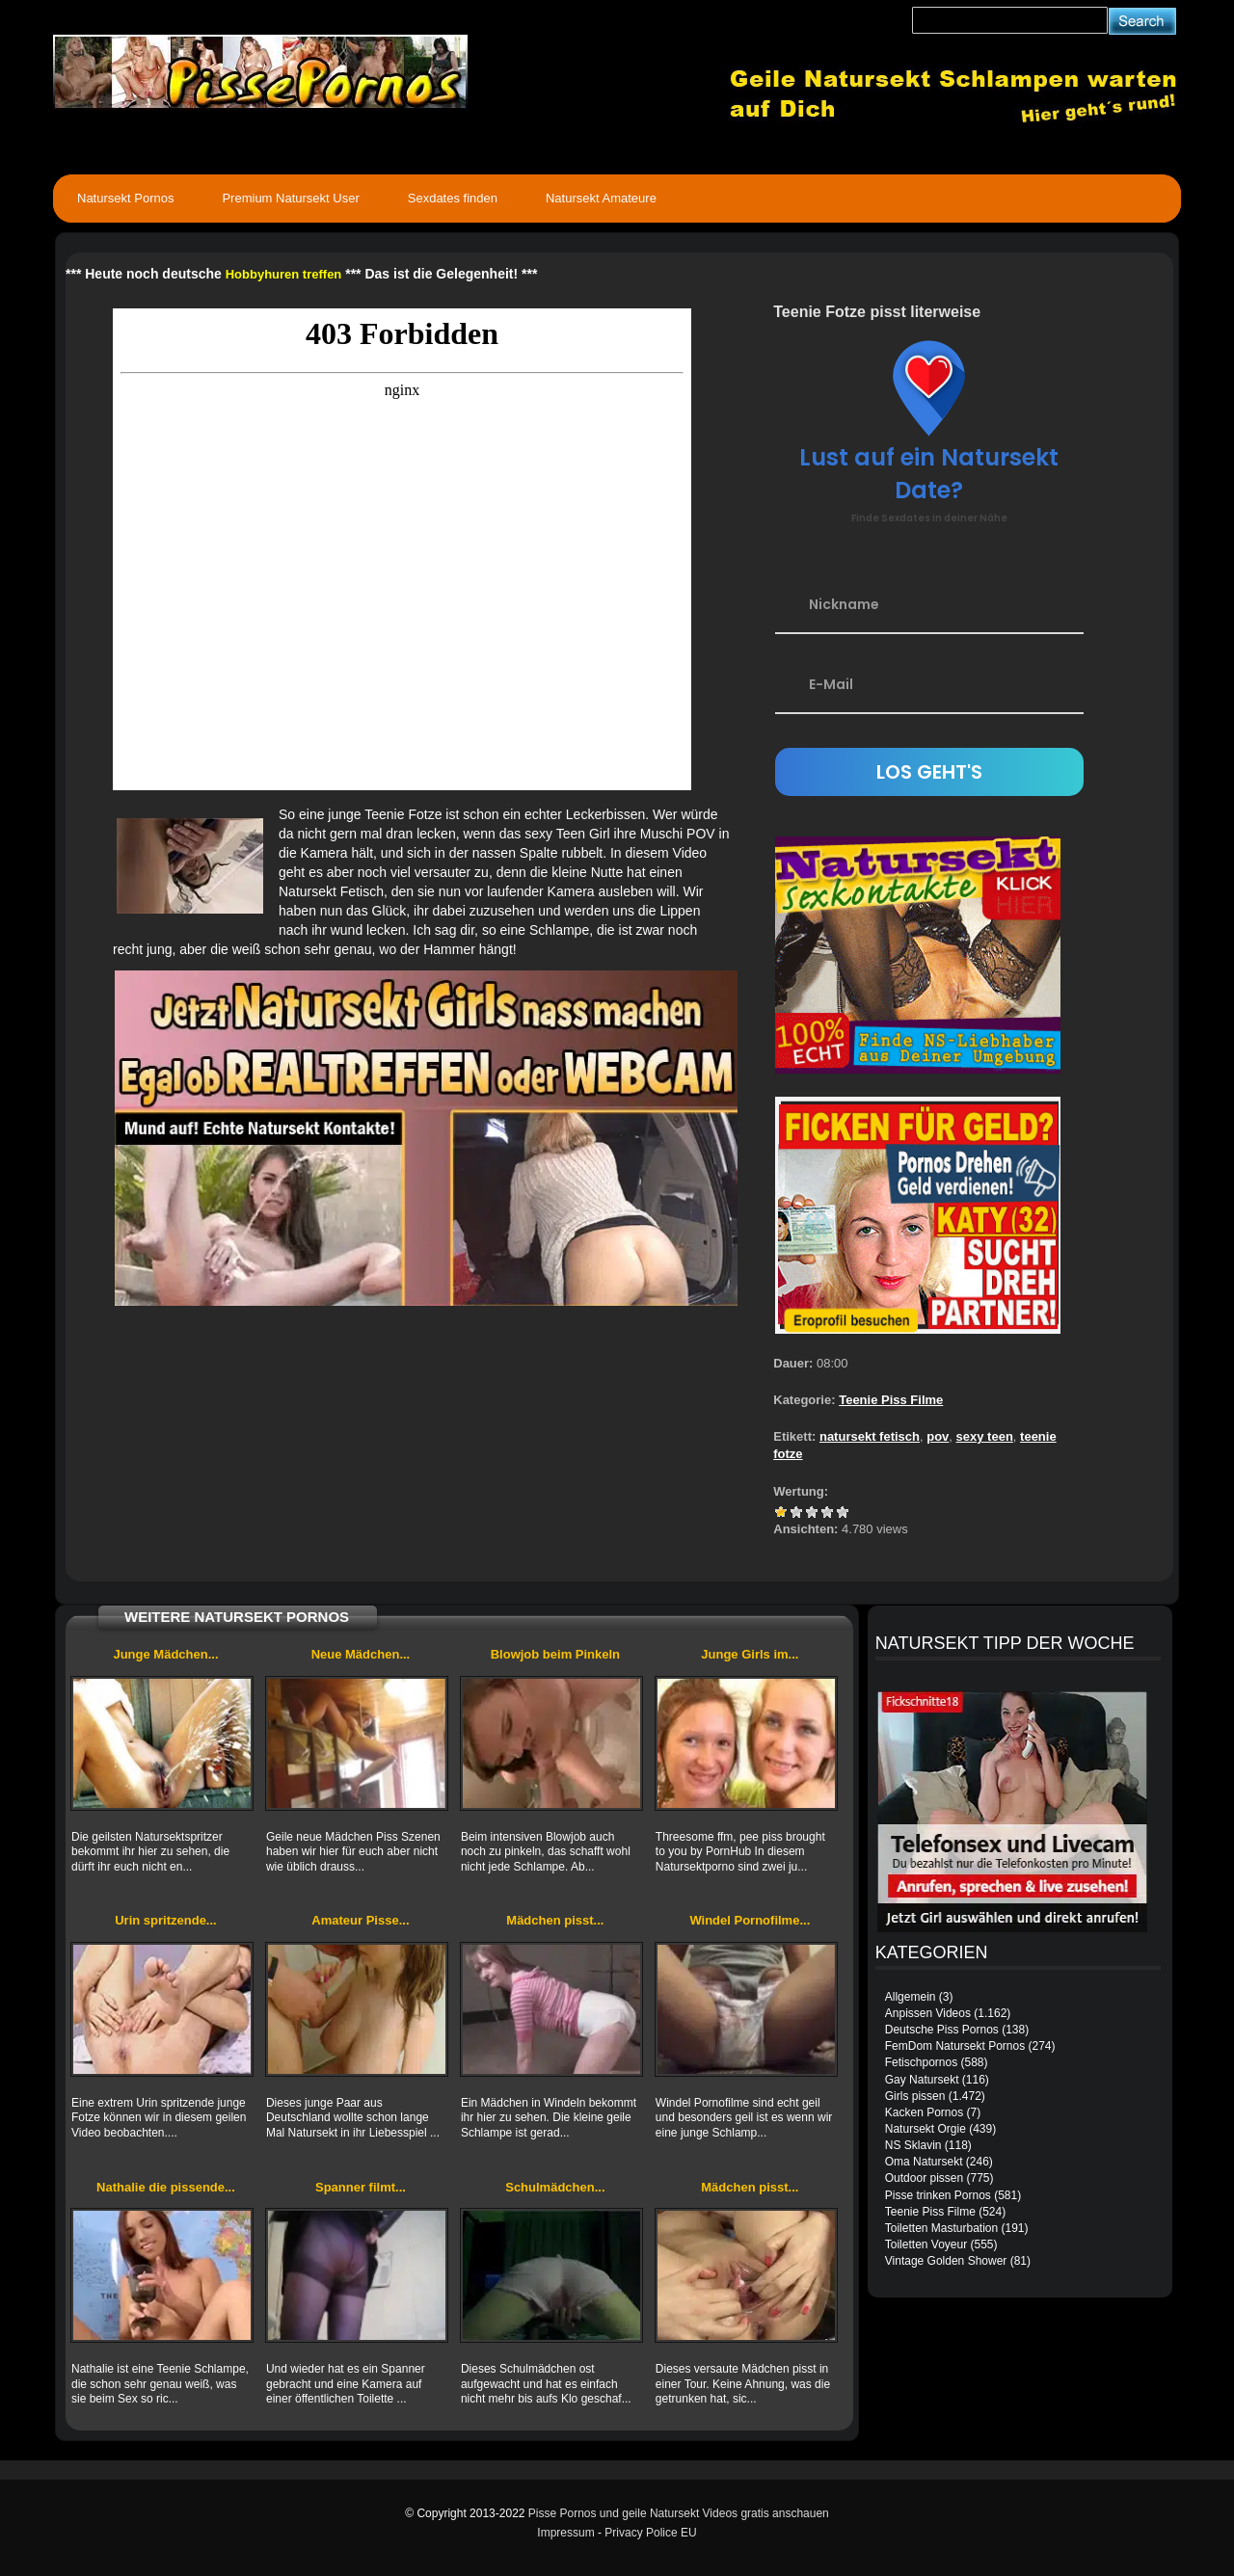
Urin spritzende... (165, 1920)
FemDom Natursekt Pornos (955, 2046)
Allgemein (910, 1997)
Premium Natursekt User (290, 198)
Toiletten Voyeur (926, 2244)
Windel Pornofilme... (749, 1920)
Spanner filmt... (360, 2187)
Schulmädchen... (554, 2187)
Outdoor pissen (924, 2178)
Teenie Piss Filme (891, 1400)
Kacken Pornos (924, 2112)
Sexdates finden (452, 198)
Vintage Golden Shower (946, 2261)
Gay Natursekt (922, 2079)
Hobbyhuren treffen (284, 274)
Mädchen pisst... (555, 1920)
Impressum (565, 2532)
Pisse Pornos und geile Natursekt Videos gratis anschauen (678, 2513)
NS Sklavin (913, 2145)
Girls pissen (915, 2096)
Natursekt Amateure (601, 198)
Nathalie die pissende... (165, 2187)
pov (937, 1436)
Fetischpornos (921, 2062)
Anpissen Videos (928, 2013)
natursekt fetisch (869, 1436)
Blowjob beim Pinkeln (555, 1654)
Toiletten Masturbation (941, 2228)
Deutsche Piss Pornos (942, 2029)
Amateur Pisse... (360, 1920)
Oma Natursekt (924, 2161)
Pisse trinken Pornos (938, 2195)
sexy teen (984, 1436)
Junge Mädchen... (165, 1654)
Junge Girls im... (749, 1654)
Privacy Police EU (650, 2532)
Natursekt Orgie (925, 2129)
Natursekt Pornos (125, 198)
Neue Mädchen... (361, 1654)
